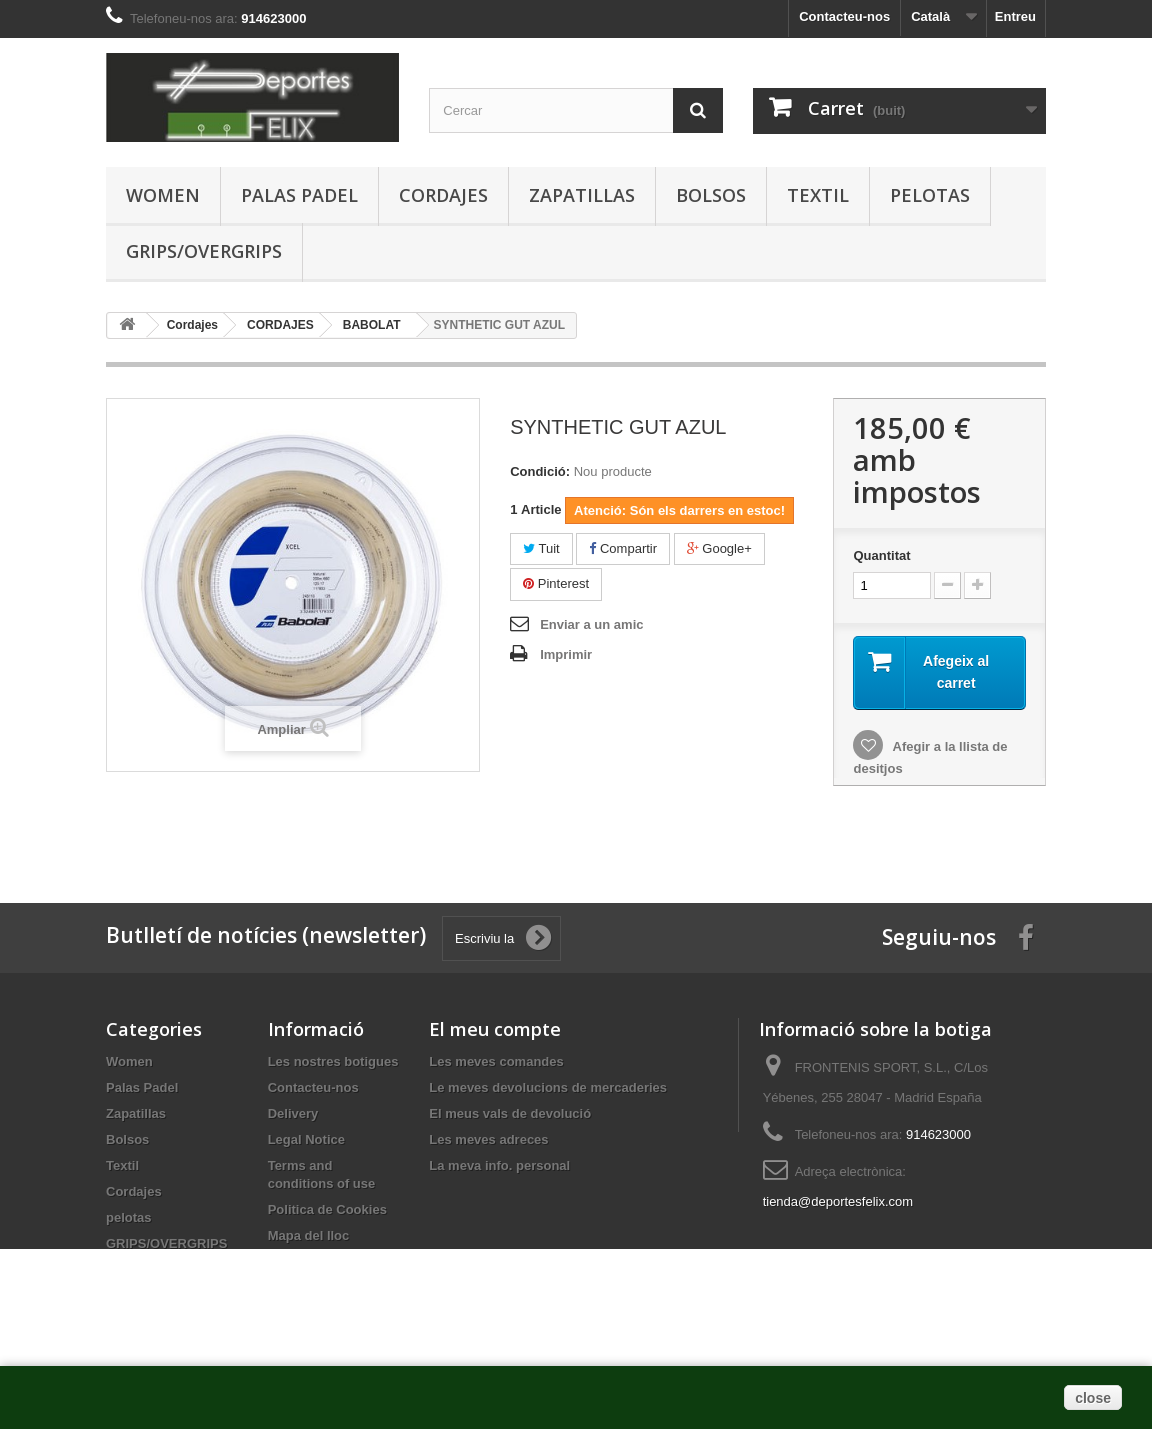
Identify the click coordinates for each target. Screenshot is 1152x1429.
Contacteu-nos (844, 16)
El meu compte (495, 1029)
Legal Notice (306, 1139)
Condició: (540, 471)
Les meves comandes (496, 1061)
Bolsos (711, 195)
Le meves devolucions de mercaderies (548, 1087)
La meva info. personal (499, 1165)
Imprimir (566, 654)
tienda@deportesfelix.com (838, 1201)
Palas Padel (299, 195)
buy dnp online (148, 834)
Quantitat (881, 555)
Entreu (1015, 16)
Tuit (541, 548)
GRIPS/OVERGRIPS (204, 251)
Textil (818, 195)
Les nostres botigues (333, 1061)
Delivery (293, 1113)
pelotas (930, 195)
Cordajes (443, 195)
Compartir (623, 548)
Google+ (719, 548)
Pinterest (556, 583)
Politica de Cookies (327, 1209)
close (1093, 1398)
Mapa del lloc (309, 1235)
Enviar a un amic (591, 624)
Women (163, 195)
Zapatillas (582, 195)
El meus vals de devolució (510, 1113)
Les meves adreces (488, 1139)
